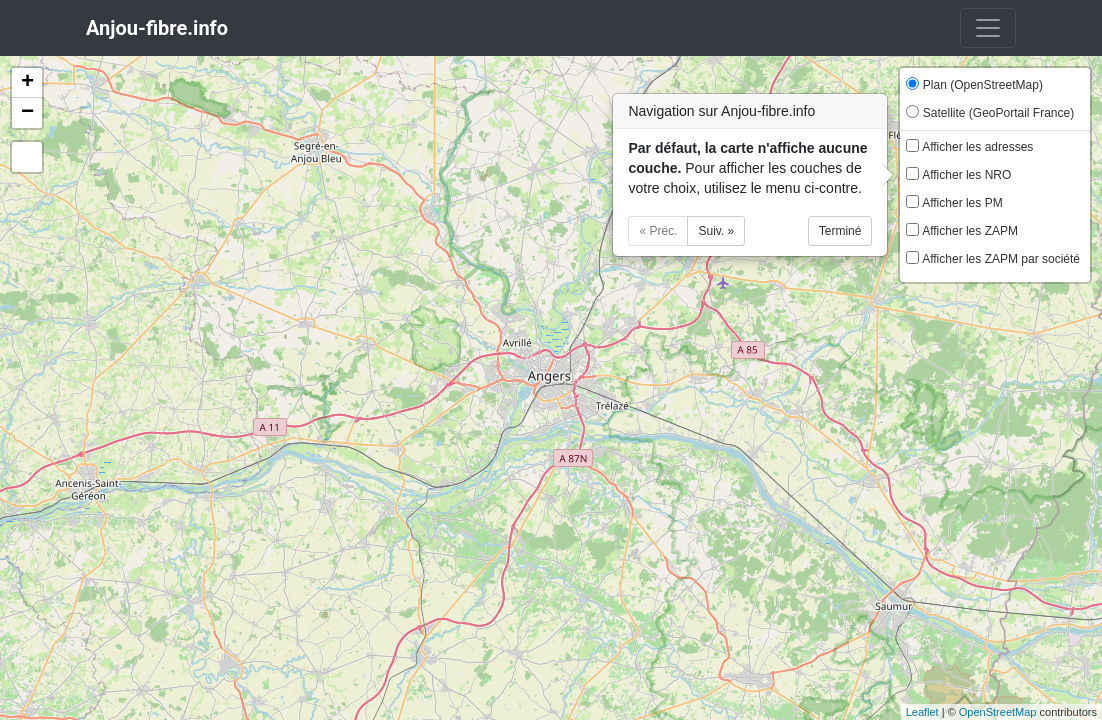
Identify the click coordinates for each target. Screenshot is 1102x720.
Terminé (840, 231)
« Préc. (658, 231)
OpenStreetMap (998, 712)
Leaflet (922, 712)
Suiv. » (716, 231)
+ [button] (27, 83)
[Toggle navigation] (988, 28)
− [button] (27, 113)
